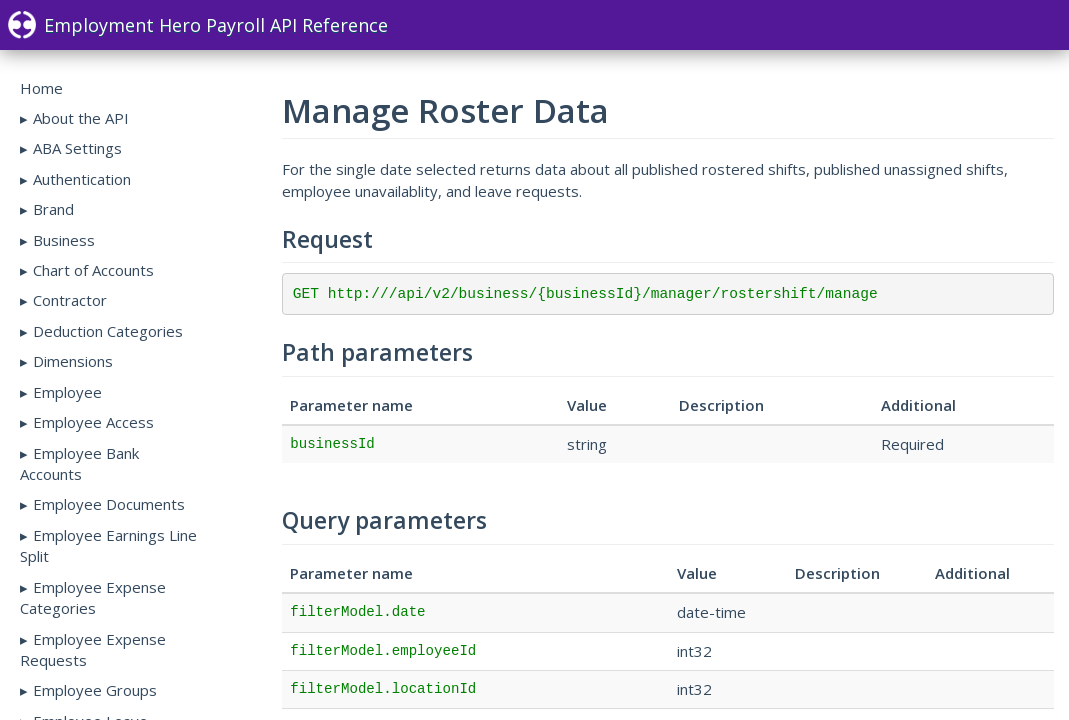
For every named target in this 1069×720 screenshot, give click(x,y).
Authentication (82, 179)
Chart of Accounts (93, 270)
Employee (67, 392)
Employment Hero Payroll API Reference (198, 25)
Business (64, 240)
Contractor (70, 300)
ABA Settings (77, 148)
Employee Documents (109, 504)
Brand (53, 209)
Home (41, 88)
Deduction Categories (108, 331)
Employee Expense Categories (93, 597)
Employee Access (93, 422)
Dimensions (73, 361)
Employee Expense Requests (93, 649)
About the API (81, 118)
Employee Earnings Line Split (108, 545)
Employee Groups (95, 690)
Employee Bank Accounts (79, 463)
